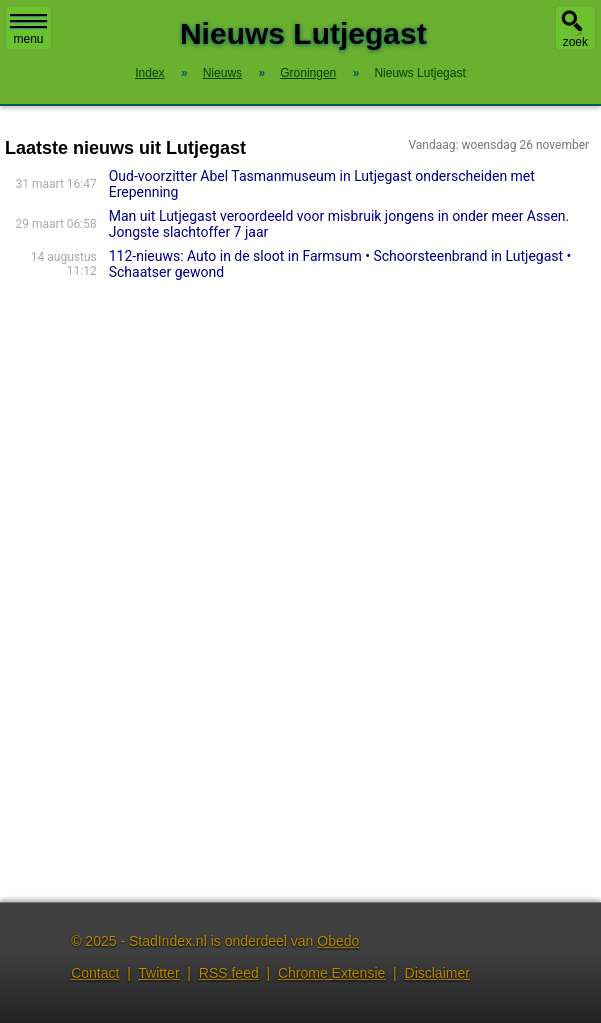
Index (149, 73)
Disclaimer (437, 973)
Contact (95, 973)
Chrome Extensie (331, 973)
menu (28, 30)
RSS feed (229, 973)
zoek (575, 42)
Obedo (338, 941)
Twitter (158, 973)
